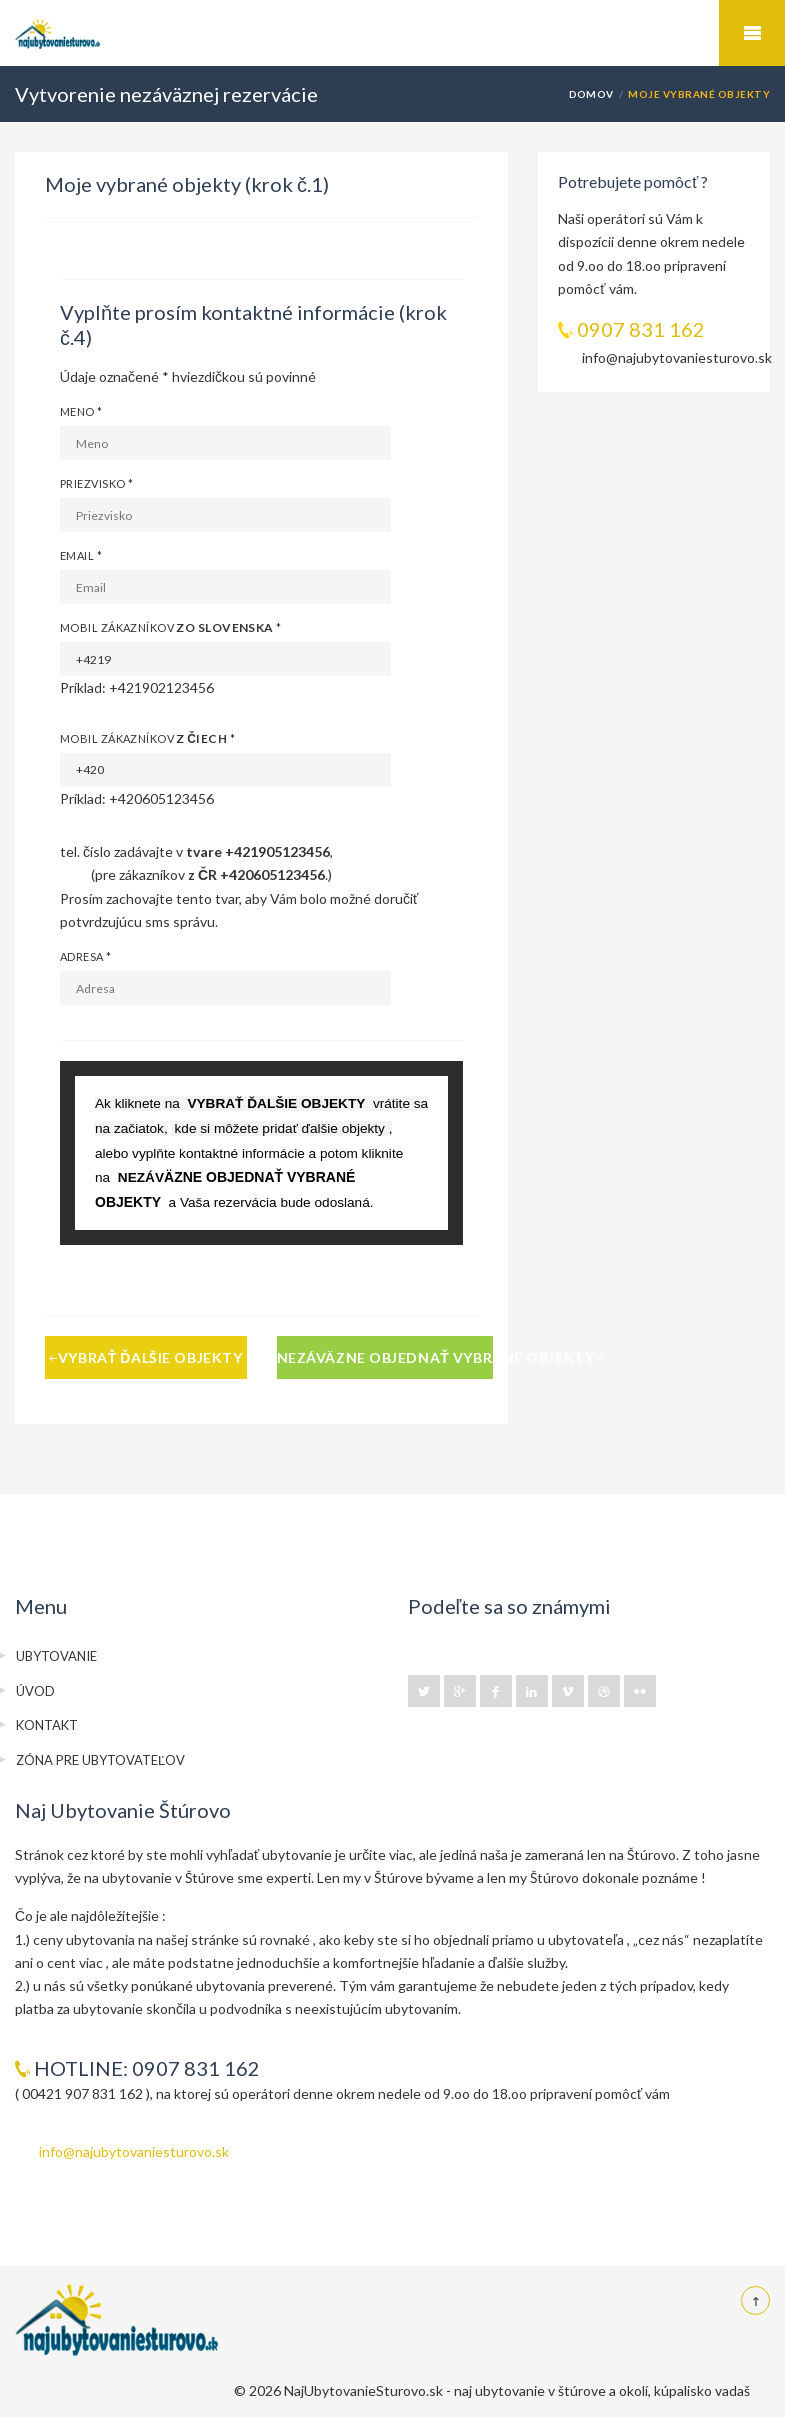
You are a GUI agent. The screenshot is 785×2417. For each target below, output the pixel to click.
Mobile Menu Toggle (752, 33)
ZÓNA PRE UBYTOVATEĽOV (100, 1760)
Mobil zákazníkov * (171, 627)
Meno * (81, 411)
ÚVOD (35, 1691)
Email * (81, 555)
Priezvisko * (96, 483)
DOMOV (591, 94)
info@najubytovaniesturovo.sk (134, 2151)
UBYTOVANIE (56, 1656)
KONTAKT (47, 1725)
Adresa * (86, 956)
